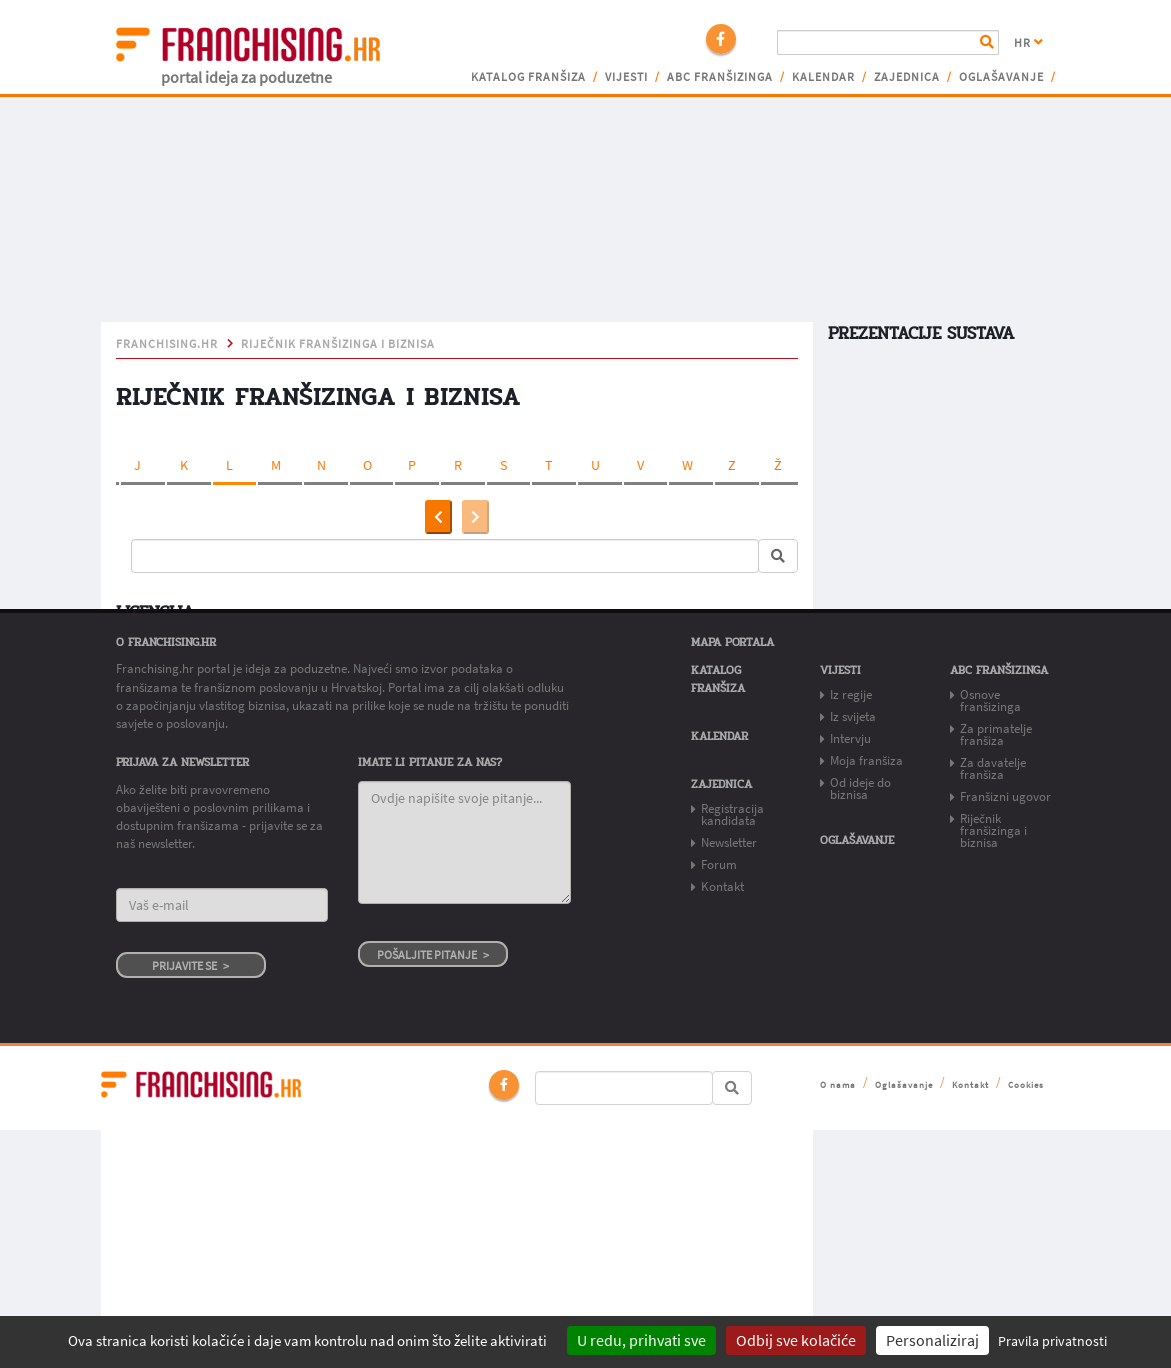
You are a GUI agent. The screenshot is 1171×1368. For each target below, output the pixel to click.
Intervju (850, 738)
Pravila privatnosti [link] (1052, 1341)
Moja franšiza (866, 760)
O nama (838, 1084)
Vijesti (626, 77)
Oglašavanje (1001, 77)
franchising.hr (167, 344)
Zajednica (907, 77)
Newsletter (729, 842)
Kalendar (823, 77)
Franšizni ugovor (1005, 796)
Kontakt (722, 886)
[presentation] (438, 517)
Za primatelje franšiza (996, 734)
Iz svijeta (853, 716)
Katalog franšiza (528, 77)
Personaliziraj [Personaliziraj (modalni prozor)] (932, 1340)
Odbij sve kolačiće (796, 1340)
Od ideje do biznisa (860, 788)
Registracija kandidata (732, 814)
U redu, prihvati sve (641, 1340)
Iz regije (851, 694)
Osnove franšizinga (990, 700)
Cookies (1026, 1084)
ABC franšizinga (720, 77)
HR (1029, 43)
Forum (719, 864)
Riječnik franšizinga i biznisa (338, 344)
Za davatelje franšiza (993, 768)
